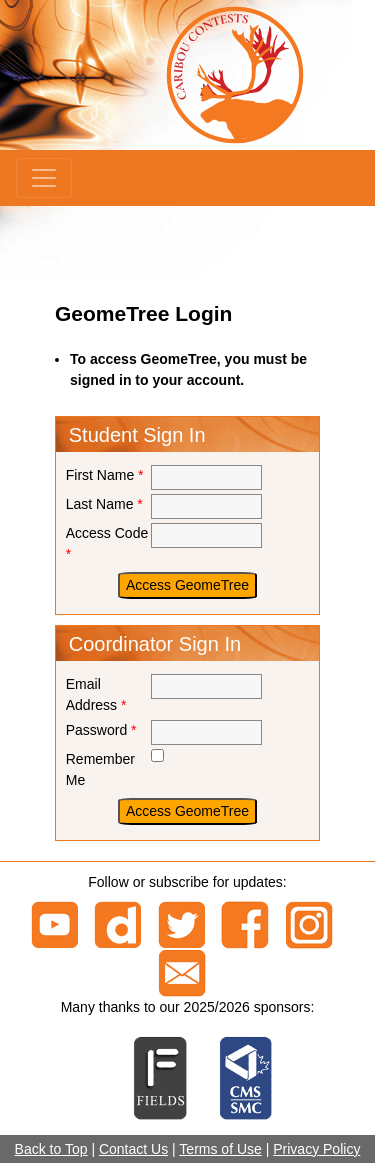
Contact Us (133, 1149)
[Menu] (44, 178)
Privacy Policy (316, 1149)
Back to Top (51, 1149)
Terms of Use (220, 1149)
